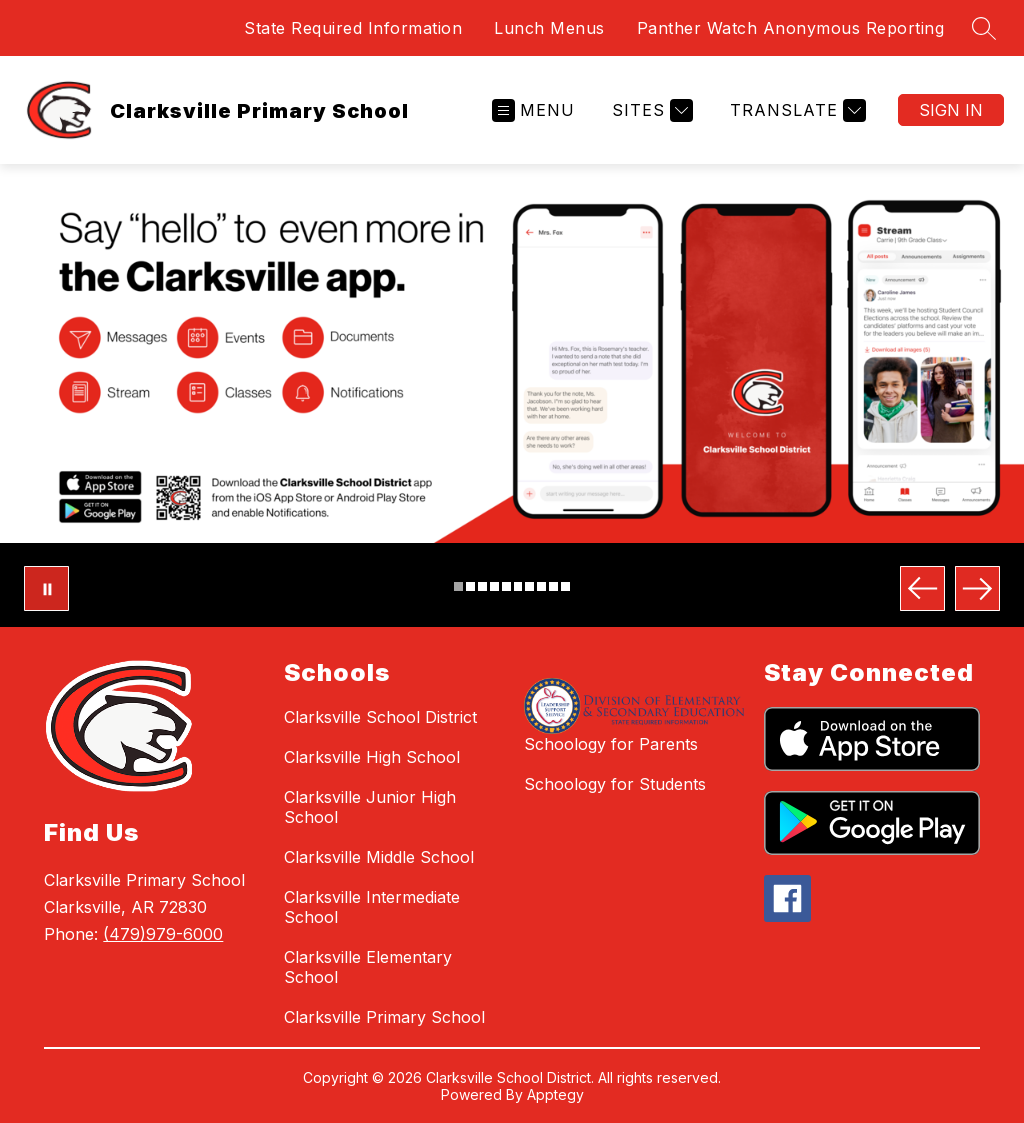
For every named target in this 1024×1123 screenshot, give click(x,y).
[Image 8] (541, 586)
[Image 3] (482, 586)
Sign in (951, 110)
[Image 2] (470, 586)
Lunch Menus (549, 28)
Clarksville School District (380, 717)
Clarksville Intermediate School (372, 907)
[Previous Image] (922, 588)
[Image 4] (494, 586)
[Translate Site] (795, 110)
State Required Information (353, 28)
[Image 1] (458, 586)
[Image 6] (518, 586)
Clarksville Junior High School (370, 807)
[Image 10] (565, 586)
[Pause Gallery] (46, 588)
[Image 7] (529, 586)
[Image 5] (506, 586)
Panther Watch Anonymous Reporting (791, 28)
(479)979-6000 (163, 934)
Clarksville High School (372, 757)
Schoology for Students (615, 784)
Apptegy (555, 1094)
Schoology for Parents (611, 744)
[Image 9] (553, 586)
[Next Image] (977, 588)
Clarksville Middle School (379, 857)
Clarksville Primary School (384, 1017)
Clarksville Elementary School (368, 967)
